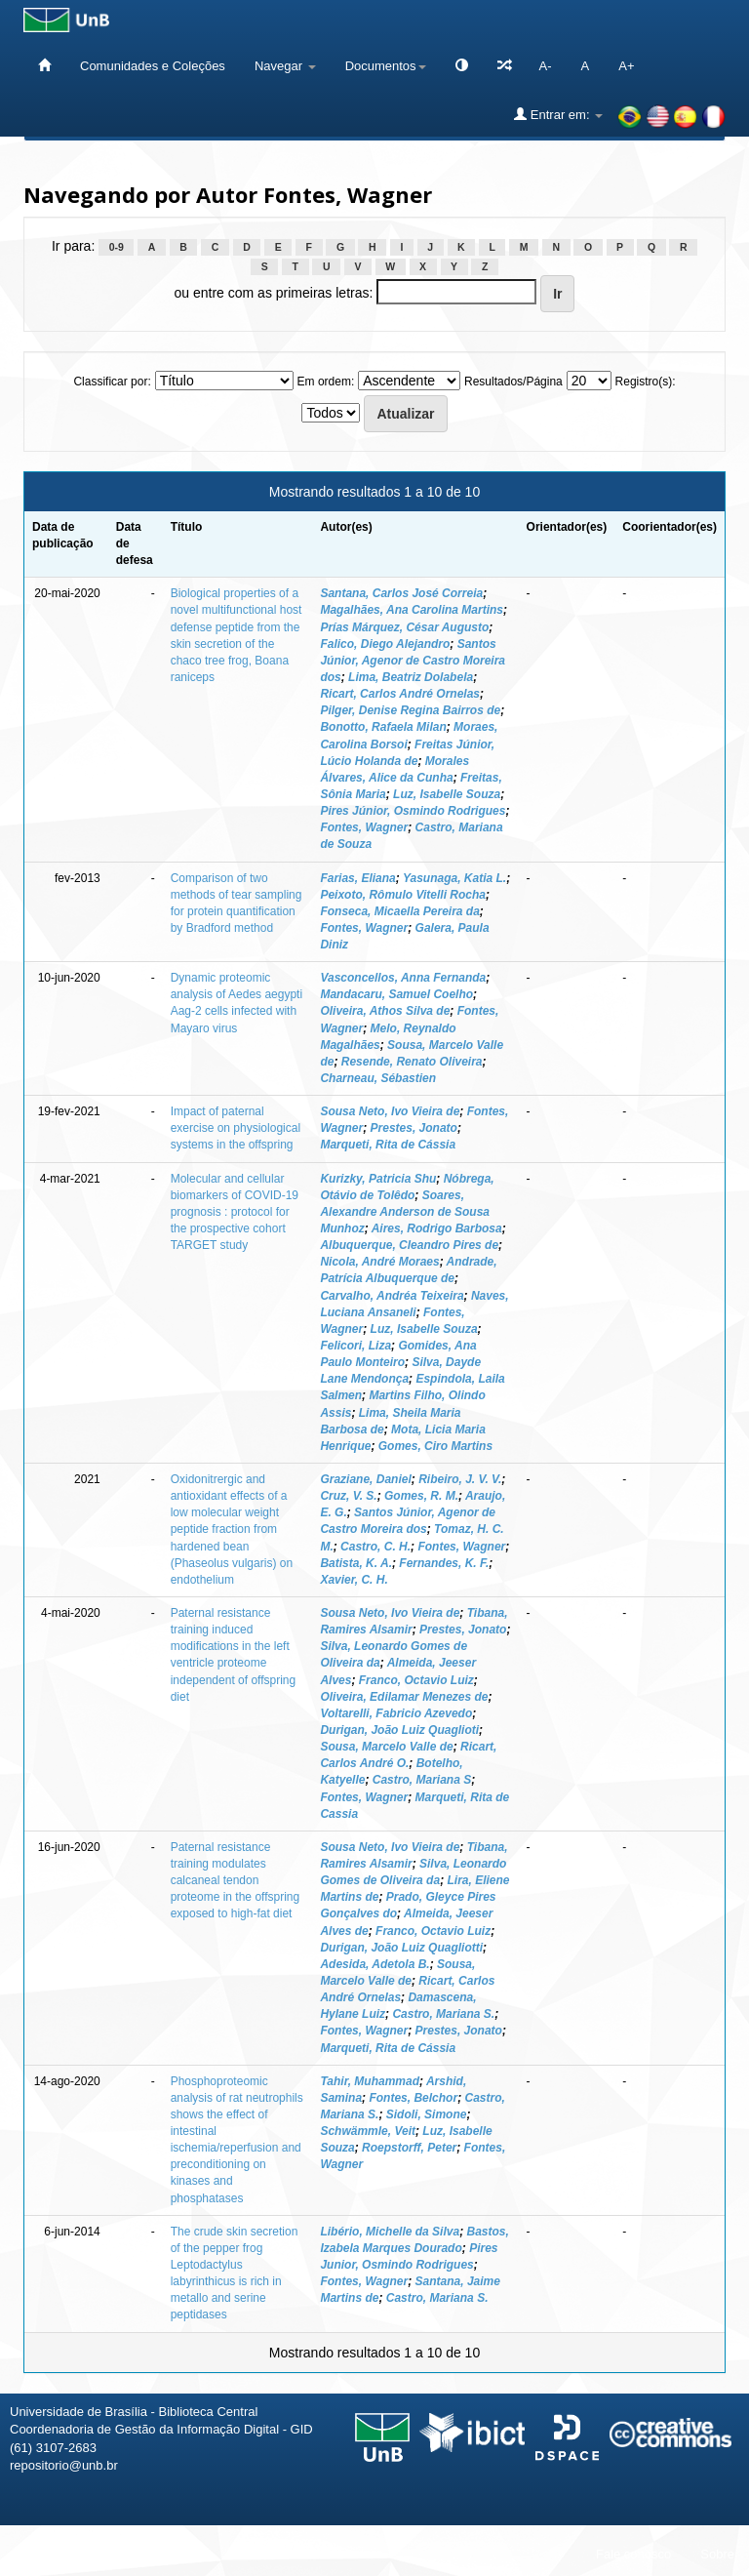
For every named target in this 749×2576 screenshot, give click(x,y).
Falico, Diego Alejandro (385, 644)
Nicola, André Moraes (379, 1261)
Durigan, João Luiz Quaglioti (399, 1730)
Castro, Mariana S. (443, 2014)
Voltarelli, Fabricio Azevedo (396, 1713)
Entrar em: (558, 114)
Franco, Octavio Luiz (416, 1680)
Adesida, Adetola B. (374, 1964)
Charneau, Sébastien (378, 1078)
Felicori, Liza (355, 1345)
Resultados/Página (513, 381)
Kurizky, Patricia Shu (378, 1179)
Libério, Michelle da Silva (389, 2231)
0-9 (116, 247)
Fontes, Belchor (413, 2098)
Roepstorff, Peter (409, 2147)
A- (545, 66)
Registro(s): (645, 381)
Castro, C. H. (375, 1546)
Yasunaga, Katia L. (454, 878)
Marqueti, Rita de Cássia (387, 1144)
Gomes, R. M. (421, 1496)
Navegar (285, 66)
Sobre (717, 2554)
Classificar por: (111, 381)
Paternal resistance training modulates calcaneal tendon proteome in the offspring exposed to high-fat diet (235, 1880)
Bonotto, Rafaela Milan (383, 727)
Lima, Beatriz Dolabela (410, 677)
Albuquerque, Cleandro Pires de (409, 1245)
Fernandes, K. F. (444, 1563)
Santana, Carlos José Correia (401, 593)
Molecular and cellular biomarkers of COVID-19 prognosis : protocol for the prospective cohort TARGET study (234, 1212)
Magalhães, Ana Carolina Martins (411, 610)
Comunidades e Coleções (152, 66)
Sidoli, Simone (426, 2114)
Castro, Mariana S (422, 1780)
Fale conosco (633, 2554)
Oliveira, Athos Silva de (385, 1011)
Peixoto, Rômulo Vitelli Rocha (403, 895)
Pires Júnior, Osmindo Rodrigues (412, 811)
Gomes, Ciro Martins (435, 1446)
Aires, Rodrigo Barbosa (437, 1228)
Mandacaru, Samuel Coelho (396, 994)
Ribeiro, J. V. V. (459, 1479)
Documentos (385, 66)
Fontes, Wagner (364, 827)
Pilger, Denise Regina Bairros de (410, 710)
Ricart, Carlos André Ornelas (400, 694)
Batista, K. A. (356, 1563)
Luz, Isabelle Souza (446, 794)
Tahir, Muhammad (369, 2081)
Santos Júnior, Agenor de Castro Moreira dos (412, 660)
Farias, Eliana (357, 878)
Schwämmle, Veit (367, 2131)
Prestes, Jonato (414, 1128)
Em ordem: (326, 381)
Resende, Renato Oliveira (412, 1061)
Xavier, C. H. (353, 1580)
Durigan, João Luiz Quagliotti (401, 1947)
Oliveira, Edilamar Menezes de (404, 1697)
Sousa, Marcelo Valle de (386, 1746)
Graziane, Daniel (365, 1479)
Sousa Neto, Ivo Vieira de (389, 1111)
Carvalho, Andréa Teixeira (391, 1296)
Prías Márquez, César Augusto (404, 627)
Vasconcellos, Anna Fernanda (403, 978)
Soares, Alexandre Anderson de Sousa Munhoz (405, 1211)
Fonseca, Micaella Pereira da (399, 911)
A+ (626, 66)
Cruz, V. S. (348, 1496)
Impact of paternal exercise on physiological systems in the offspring (235, 1128)
